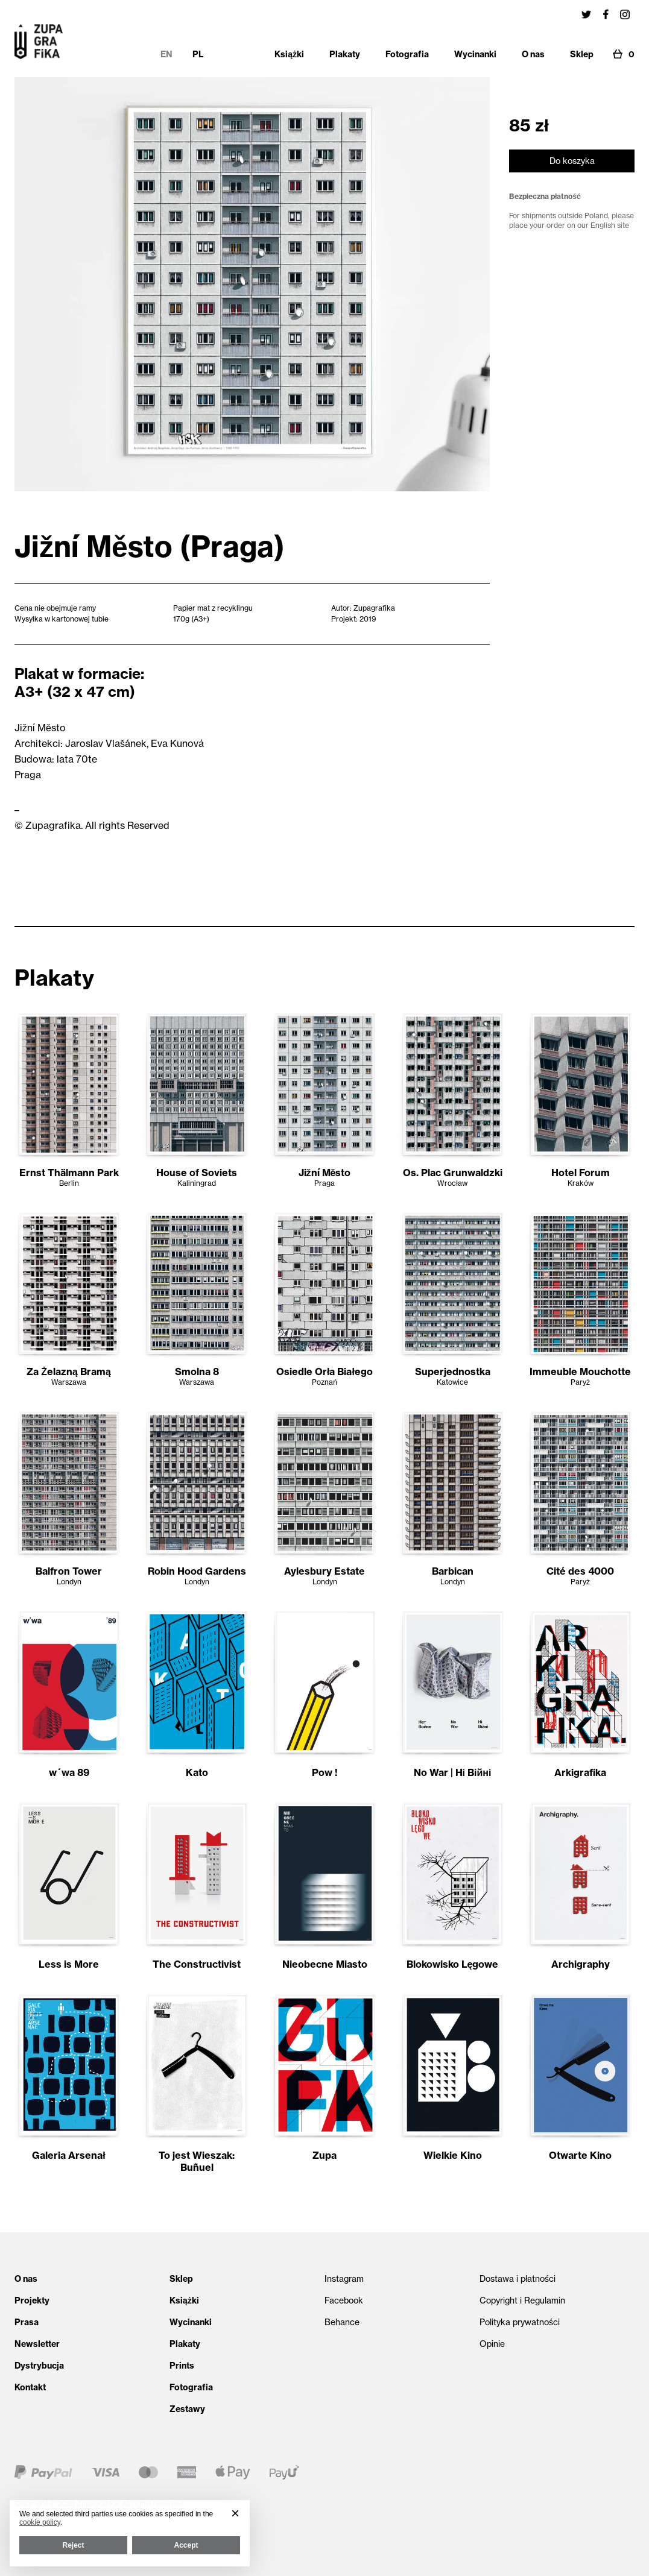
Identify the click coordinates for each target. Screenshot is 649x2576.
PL (197, 54)
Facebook (343, 2300)
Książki (184, 2300)
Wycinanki (190, 2322)
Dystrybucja (39, 2365)
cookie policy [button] (39, 2522)
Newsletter (37, 2343)
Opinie (492, 2343)
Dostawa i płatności (518, 2278)
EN (166, 54)
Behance (341, 2322)
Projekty (31, 2300)
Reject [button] (73, 2545)
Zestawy (187, 2409)
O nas (25, 2278)
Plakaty (184, 2343)
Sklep (181, 2278)
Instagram (344, 2278)
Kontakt (30, 2387)
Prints (181, 2365)
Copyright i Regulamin (522, 2300)
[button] (235, 2513)
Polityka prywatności (520, 2322)
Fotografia (191, 2387)
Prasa (26, 2322)
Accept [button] (186, 2545)
